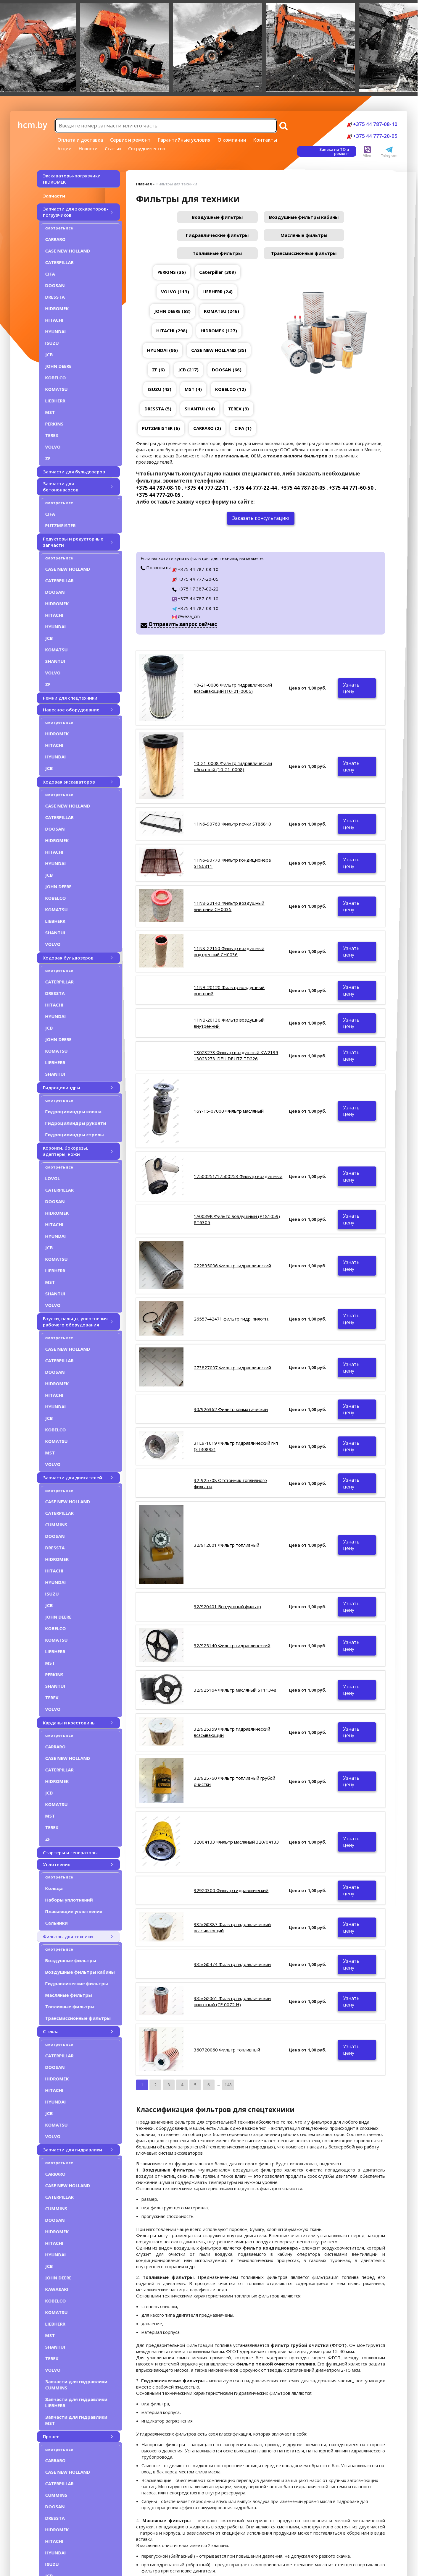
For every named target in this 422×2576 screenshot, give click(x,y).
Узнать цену (351, 688)
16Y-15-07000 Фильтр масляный (229, 1111)
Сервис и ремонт (130, 140)
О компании (232, 140)
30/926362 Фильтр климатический (231, 1409)
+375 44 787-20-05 (303, 487)
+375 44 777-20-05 (372, 135)
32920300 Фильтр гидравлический (231, 1890)
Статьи (113, 148)
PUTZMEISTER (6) (161, 428)
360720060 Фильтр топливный (227, 2050)
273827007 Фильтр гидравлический (232, 1367)
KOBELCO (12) (230, 389)
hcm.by (32, 124)
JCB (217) (188, 370)
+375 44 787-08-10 (372, 124)
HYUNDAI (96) (162, 350)
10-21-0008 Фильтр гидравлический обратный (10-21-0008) (233, 766)
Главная (144, 184)
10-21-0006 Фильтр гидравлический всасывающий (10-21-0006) (233, 688)
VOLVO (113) (175, 292)
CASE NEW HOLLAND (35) (218, 350)
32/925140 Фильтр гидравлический (232, 1645)
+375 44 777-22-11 (206, 487)
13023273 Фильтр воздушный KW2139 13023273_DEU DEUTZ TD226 (236, 1055)
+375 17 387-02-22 (195, 589)
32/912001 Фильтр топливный (226, 1545)
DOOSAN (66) (226, 370)
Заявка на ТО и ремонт (334, 151)
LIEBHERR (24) (217, 292)
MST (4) (193, 389)
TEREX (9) (238, 409)
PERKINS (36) (171, 272)
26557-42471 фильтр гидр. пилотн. (231, 1319)
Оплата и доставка (80, 140)
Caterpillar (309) (217, 272)
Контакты (265, 140)
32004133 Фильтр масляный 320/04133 (236, 1842)
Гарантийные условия (184, 140)
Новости (88, 148)
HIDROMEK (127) (219, 331)
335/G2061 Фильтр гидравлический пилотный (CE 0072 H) (232, 2001)
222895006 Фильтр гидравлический (232, 1265)
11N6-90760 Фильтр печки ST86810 (232, 824)
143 (228, 2085)
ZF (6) (158, 370)
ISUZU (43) (159, 389)
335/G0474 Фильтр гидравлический (232, 1964)
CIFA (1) (243, 428)
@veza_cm (186, 616)
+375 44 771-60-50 (351, 487)
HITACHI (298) (171, 331)
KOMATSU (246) (221, 311)
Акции (64, 148)
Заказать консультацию (260, 518)
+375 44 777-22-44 (255, 487)
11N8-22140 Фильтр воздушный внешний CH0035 (229, 906)
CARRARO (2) (207, 428)
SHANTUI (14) (200, 409)
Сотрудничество (146, 148)
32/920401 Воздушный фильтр (227, 1606)
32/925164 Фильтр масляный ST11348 (235, 1690)
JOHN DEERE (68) (172, 311)
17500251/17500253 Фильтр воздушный (238, 1176)
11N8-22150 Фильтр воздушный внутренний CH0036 (229, 951)
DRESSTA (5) (157, 409)
